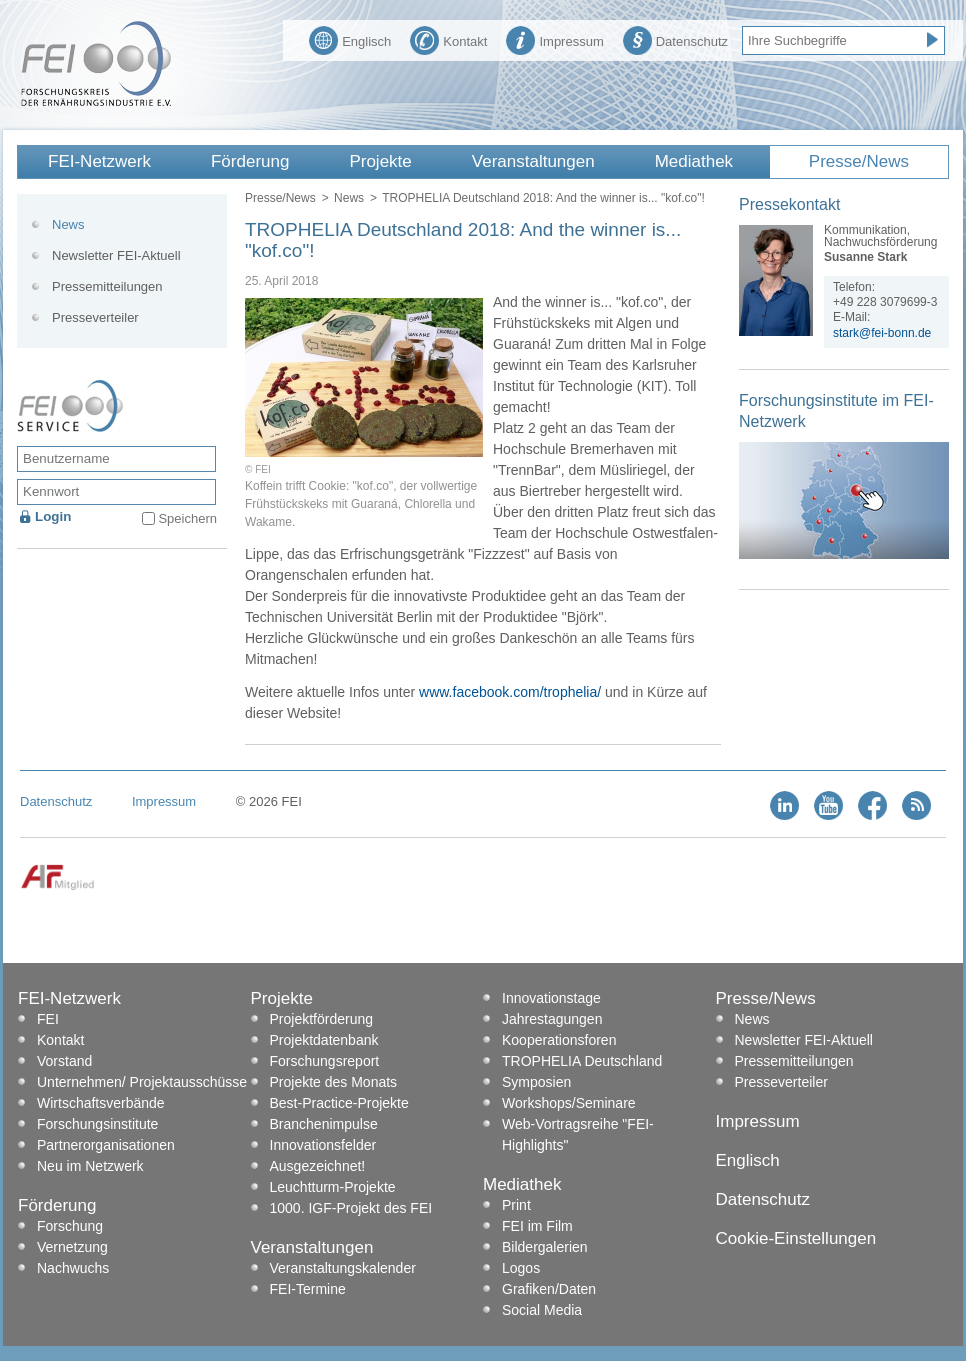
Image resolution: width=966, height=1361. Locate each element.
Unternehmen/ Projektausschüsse (142, 1082)
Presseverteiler (95, 317)
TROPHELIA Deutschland (582, 1061)
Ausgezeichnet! (318, 1166)
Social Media (542, 1310)
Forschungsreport (325, 1061)
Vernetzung (72, 1247)
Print (516, 1205)
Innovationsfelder (323, 1145)
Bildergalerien (545, 1247)
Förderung (250, 161)
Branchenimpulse (324, 1124)
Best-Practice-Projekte (339, 1103)
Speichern (187, 518)
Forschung (70, 1226)
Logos (521, 1268)
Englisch (350, 39)
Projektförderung (322, 1019)
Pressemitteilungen (107, 286)
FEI (48, 1019)
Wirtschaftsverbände (101, 1103)
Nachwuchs (73, 1268)
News (349, 198)
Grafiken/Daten (549, 1289)
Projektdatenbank (324, 1040)
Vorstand (64, 1061)
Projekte (380, 161)
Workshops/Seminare (569, 1103)
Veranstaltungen (533, 161)
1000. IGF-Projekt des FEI (351, 1208)
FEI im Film (537, 1226)
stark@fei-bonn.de (882, 333)
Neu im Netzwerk (90, 1166)
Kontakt (448, 39)
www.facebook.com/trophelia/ (510, 692)
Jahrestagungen (552, 1019)
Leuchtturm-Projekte (333, 1187)
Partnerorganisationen (106, 1145)
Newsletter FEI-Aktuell (116, 255)
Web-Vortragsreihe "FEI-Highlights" (578, 1134)
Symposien (536, 1082)
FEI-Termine (308, 1289)
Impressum (554, 39)
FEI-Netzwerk (99, 161)
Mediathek (694, 161)
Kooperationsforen (559, 1040)
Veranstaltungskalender (343, 1268)
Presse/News (859, 161)
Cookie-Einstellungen (796, 1238)
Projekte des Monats (334, 1082)
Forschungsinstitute (97, 1124)
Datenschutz (675, 39)
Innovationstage (551, 998)
